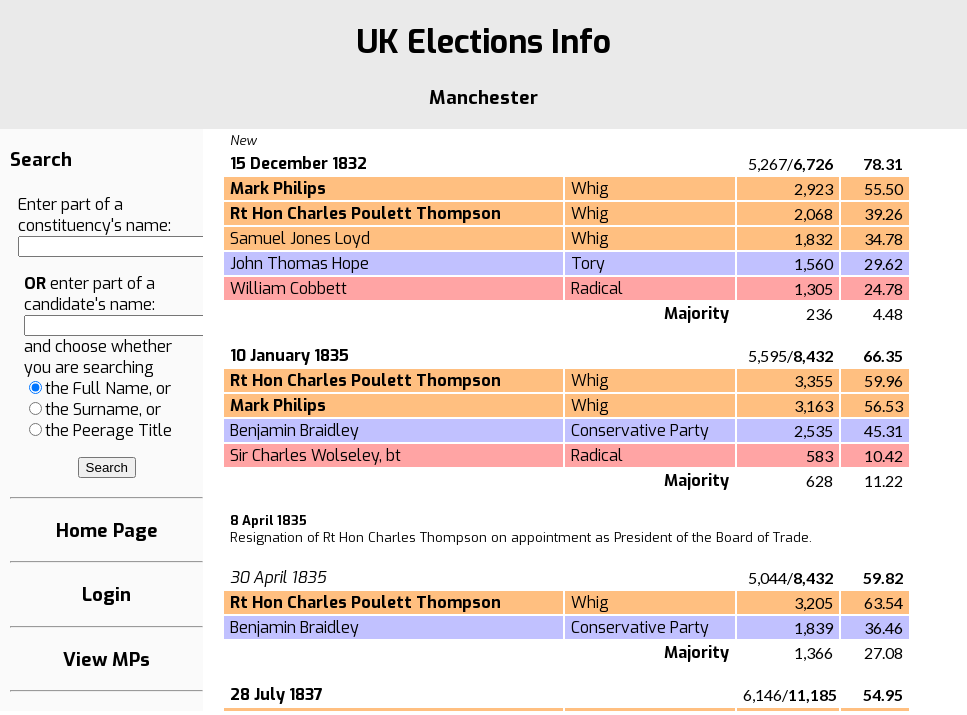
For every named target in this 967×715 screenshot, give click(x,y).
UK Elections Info (483, 42)
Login (106, 594)
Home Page (107, 530)
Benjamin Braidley (294, 430)
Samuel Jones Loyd (300, 238)
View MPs (106, 659)
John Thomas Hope (299, 263)
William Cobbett (288, 288)
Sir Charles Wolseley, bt (315, 455)
